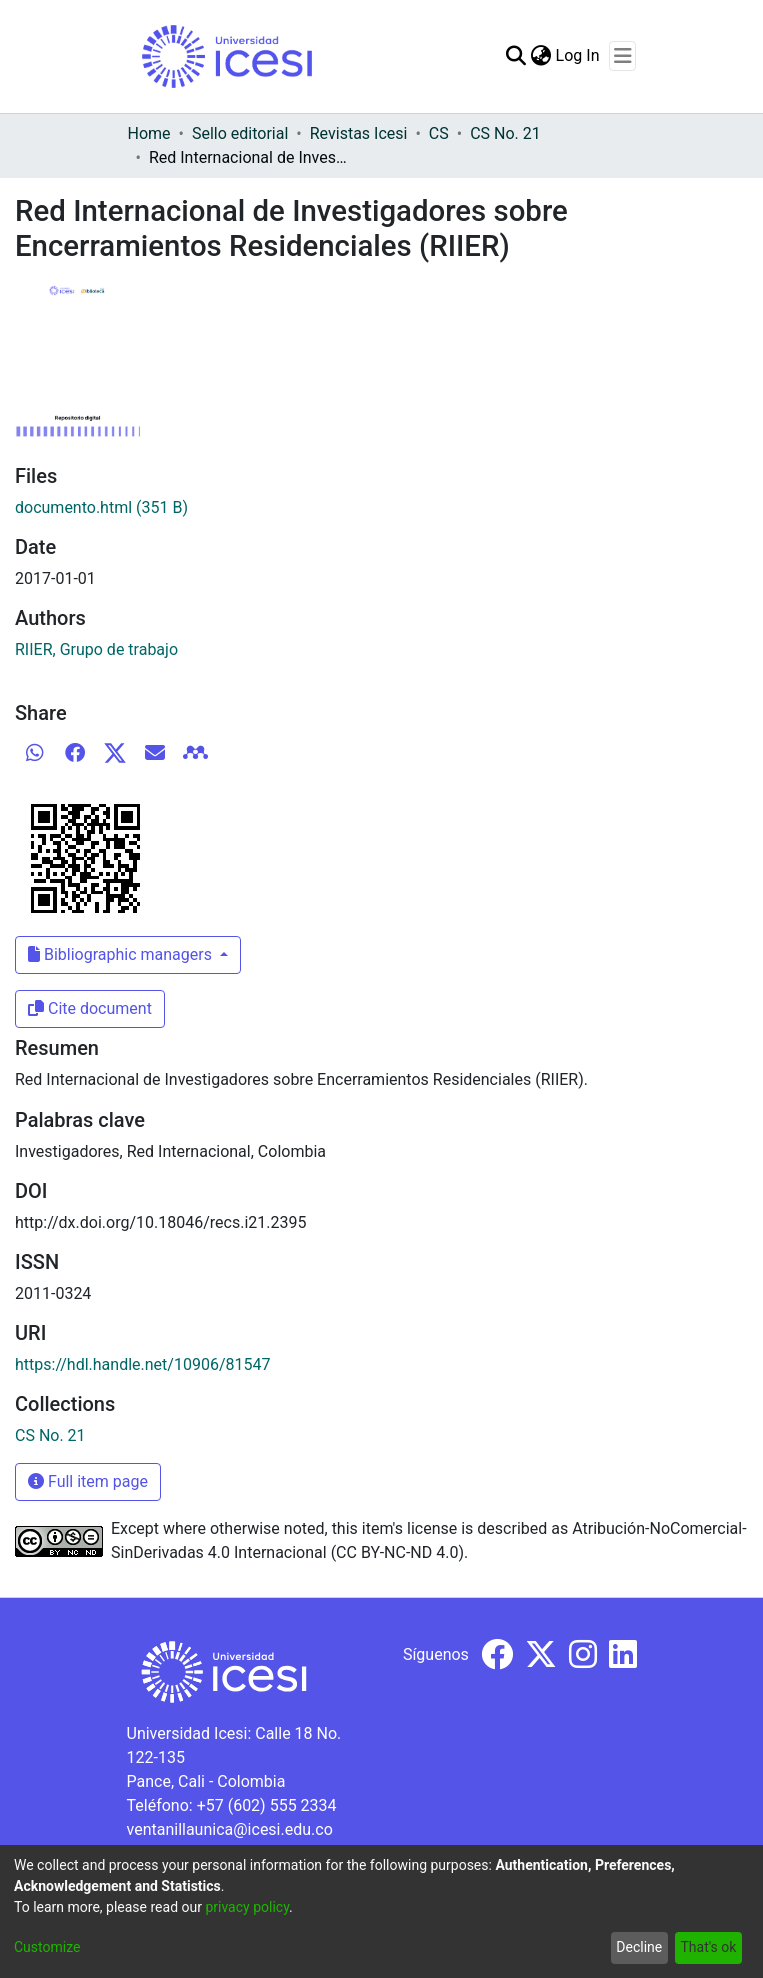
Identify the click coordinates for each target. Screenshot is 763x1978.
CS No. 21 (505, 133)
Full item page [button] (88, 1481)
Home (149, 133)
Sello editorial (240, 133)
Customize (47, 1947)
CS (439, 133)
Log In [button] (579, 55)
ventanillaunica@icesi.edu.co (230, 1829)
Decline (639, 1947)
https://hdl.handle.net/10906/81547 (142, 1364)
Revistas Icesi (359, 133)
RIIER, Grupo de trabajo (96, 649)
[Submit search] (516, 56)
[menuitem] (541, 56)
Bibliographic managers (122, 954)
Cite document (90, 1008)
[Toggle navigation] (622, 56)
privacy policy (247, 1907)
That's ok (708, 1947)
